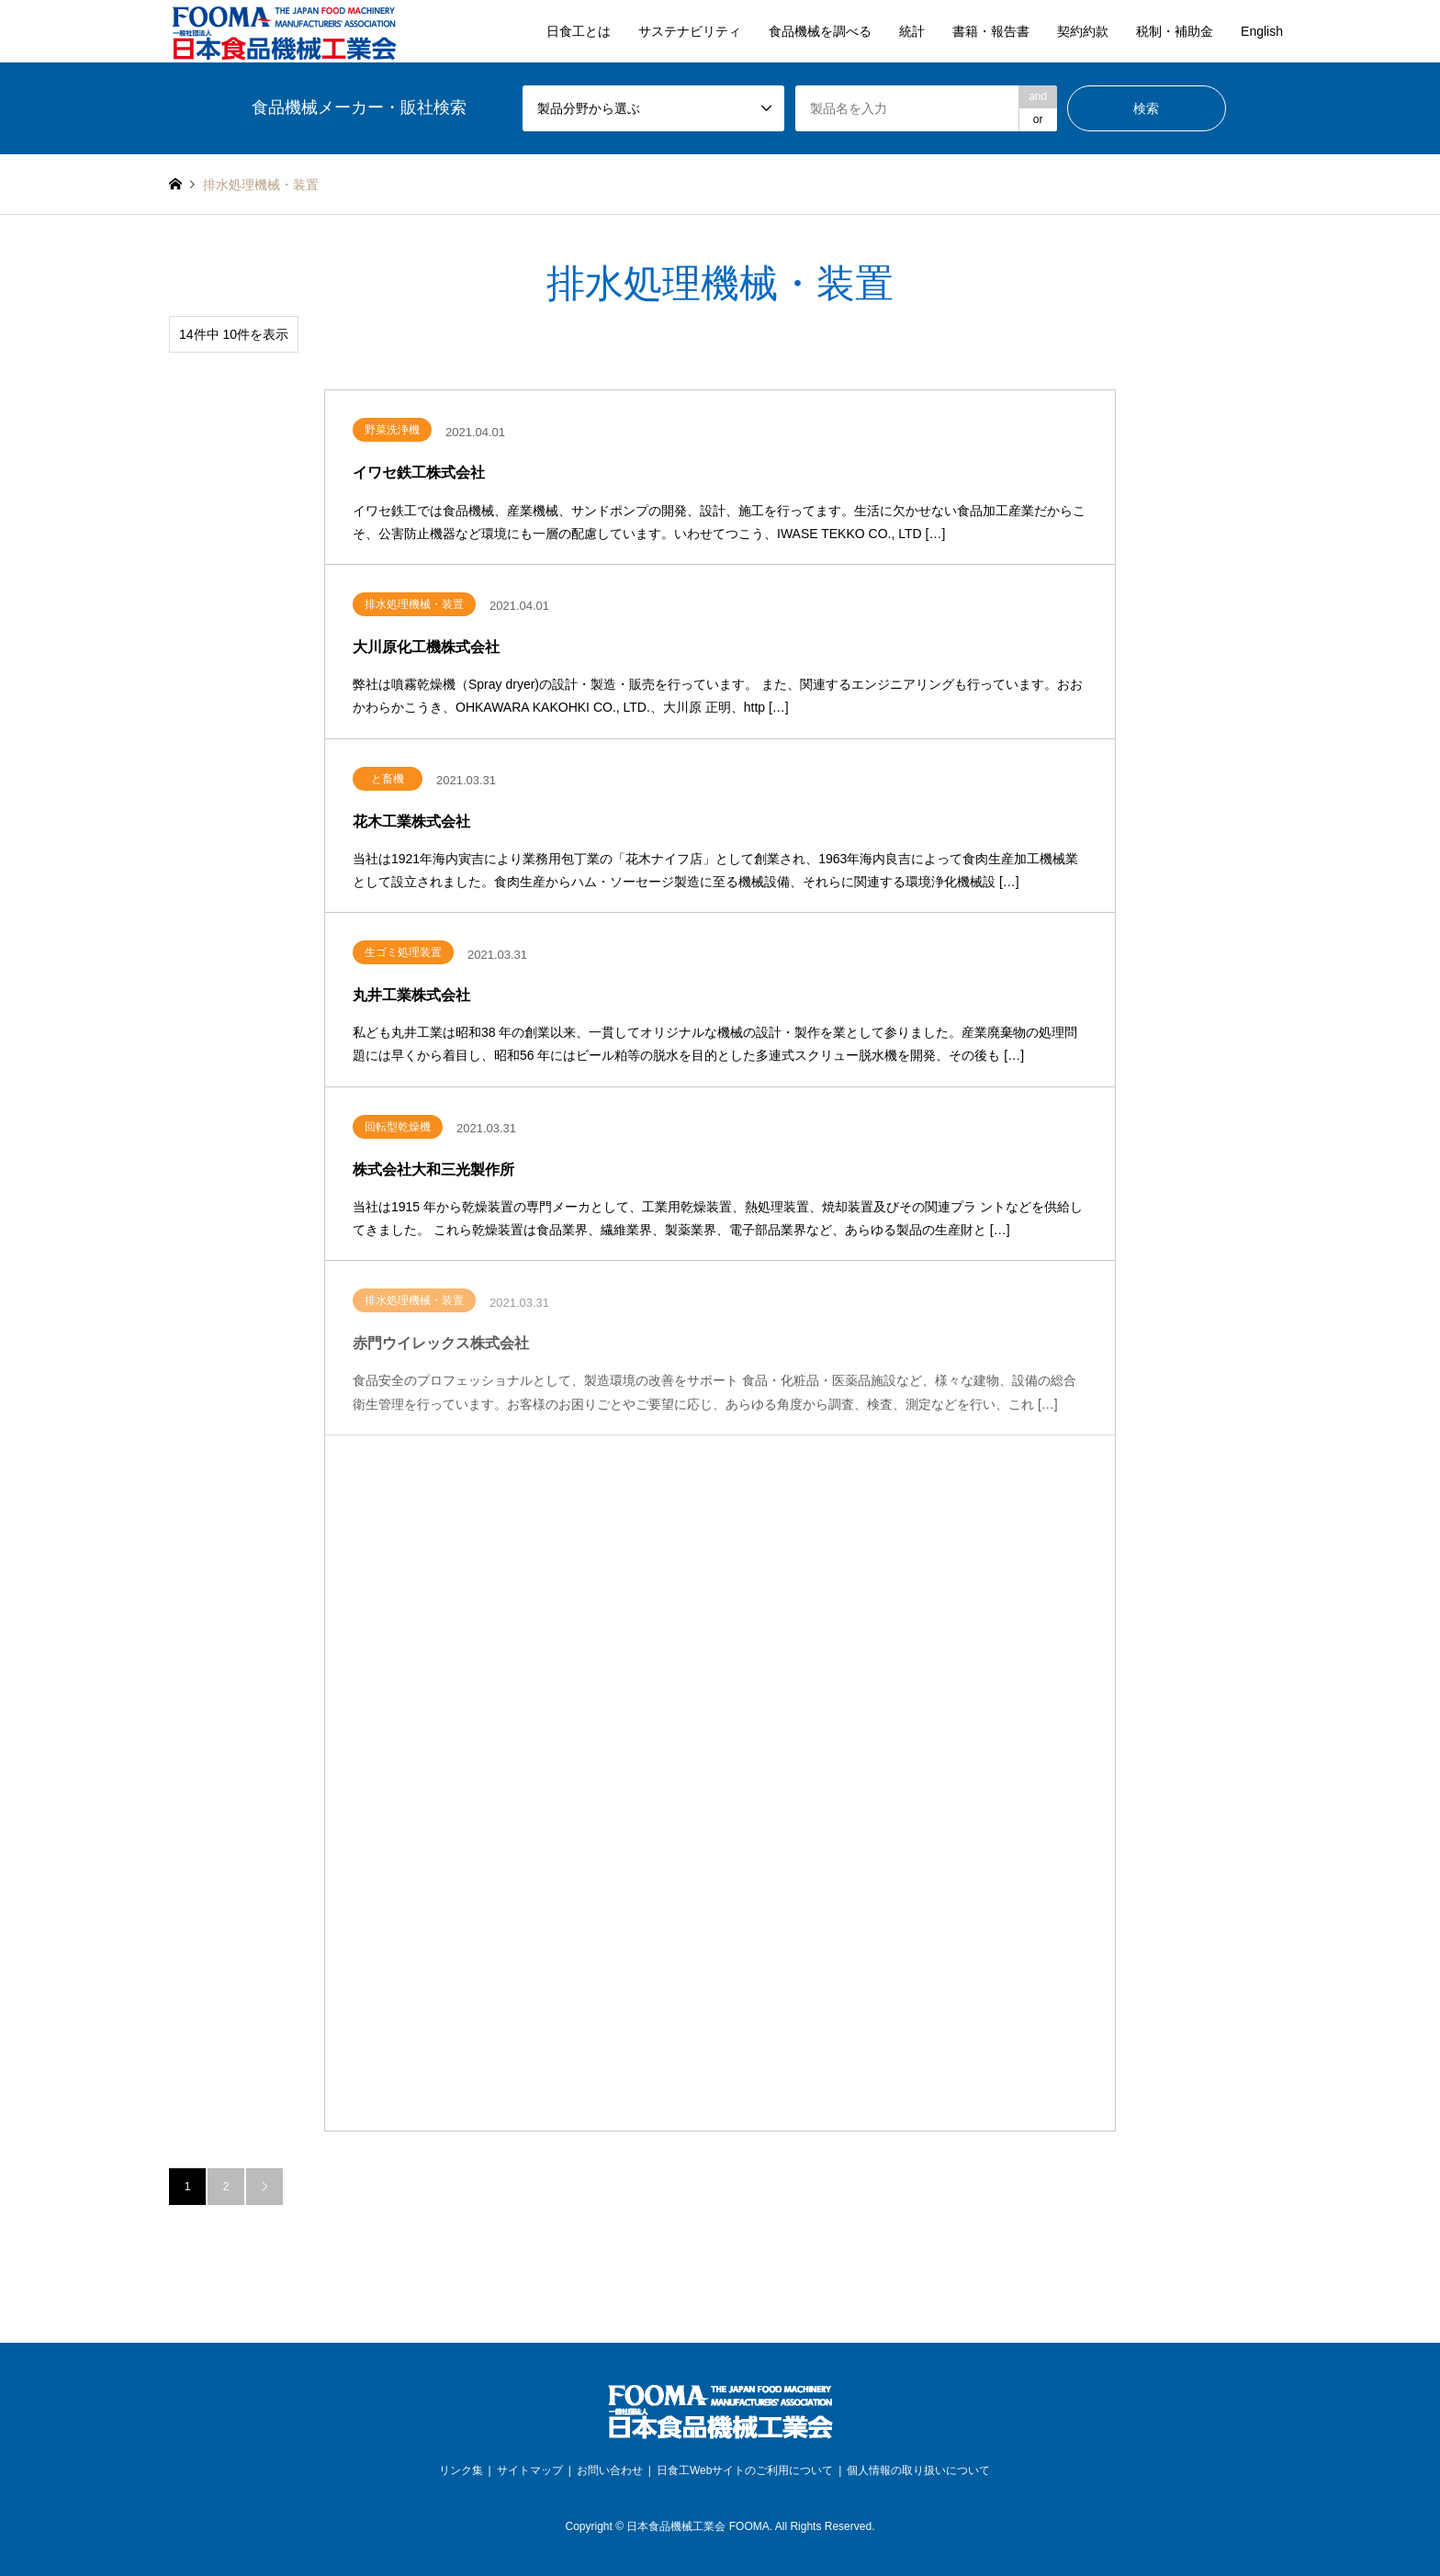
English (1262, 31)
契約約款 (1082, 31)
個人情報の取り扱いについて (918, 2470)
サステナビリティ (689, 31)
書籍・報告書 (990, 31)
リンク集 (461, 2470)
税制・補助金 (1174, 31)
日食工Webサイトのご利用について (745, 2470)
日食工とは (578, 31)
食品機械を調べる (820, 31)
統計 (912, 31)
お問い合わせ (610, 2470)
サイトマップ (530, 2470)
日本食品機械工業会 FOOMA (697, 2526)
